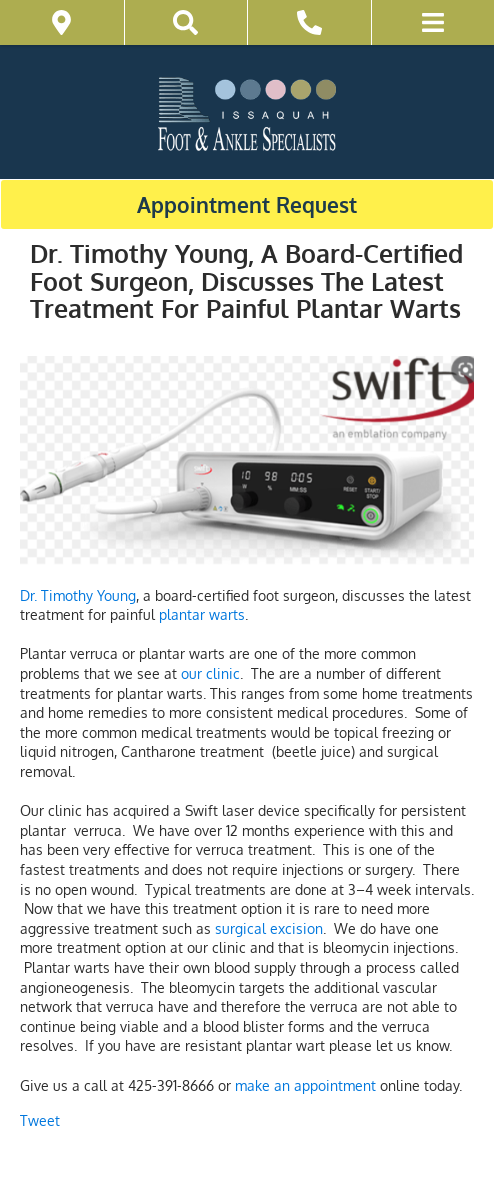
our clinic (210, 673)
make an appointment (305, 1085)
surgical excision (269, 928)
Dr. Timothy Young (78, 595)
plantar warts (202, 614)
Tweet (40, 1120)
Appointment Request (247, 204)
